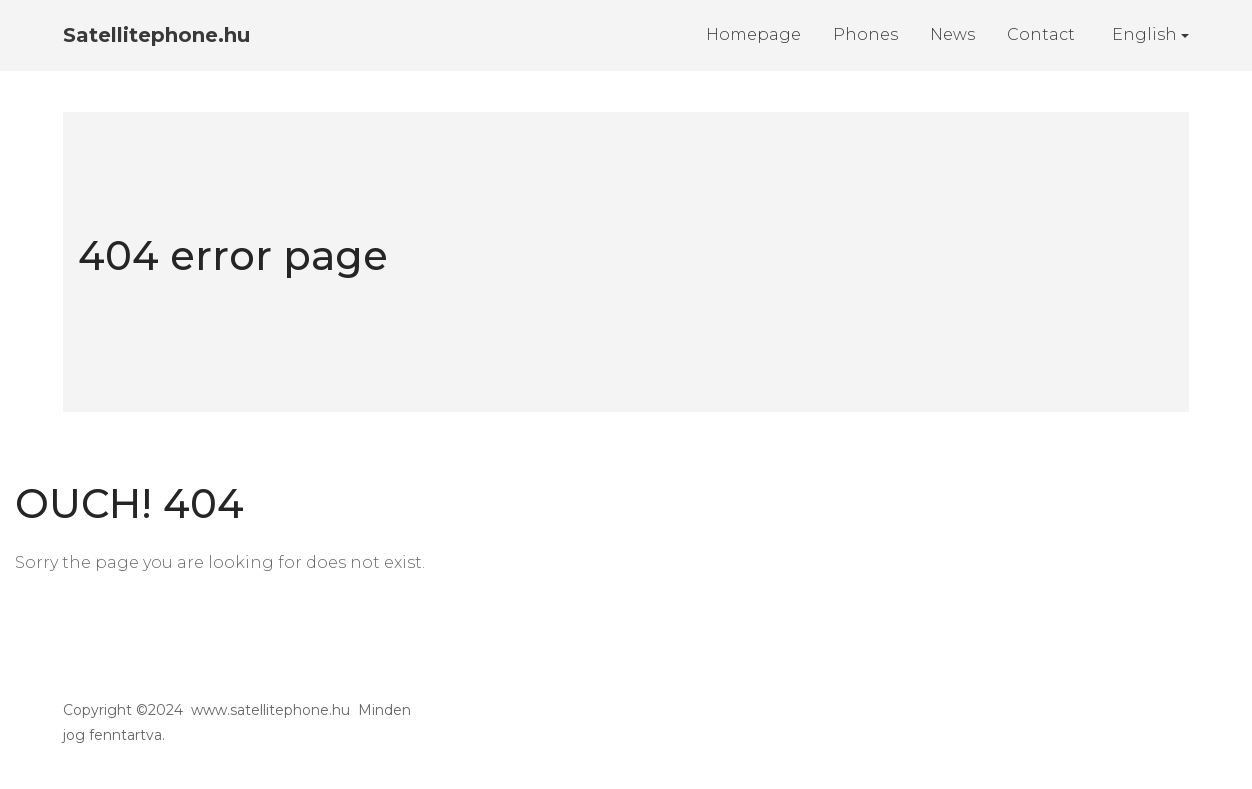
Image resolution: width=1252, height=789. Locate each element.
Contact (1041, 34)
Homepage (753, 34)
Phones (865, 34)
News (952, 34)
